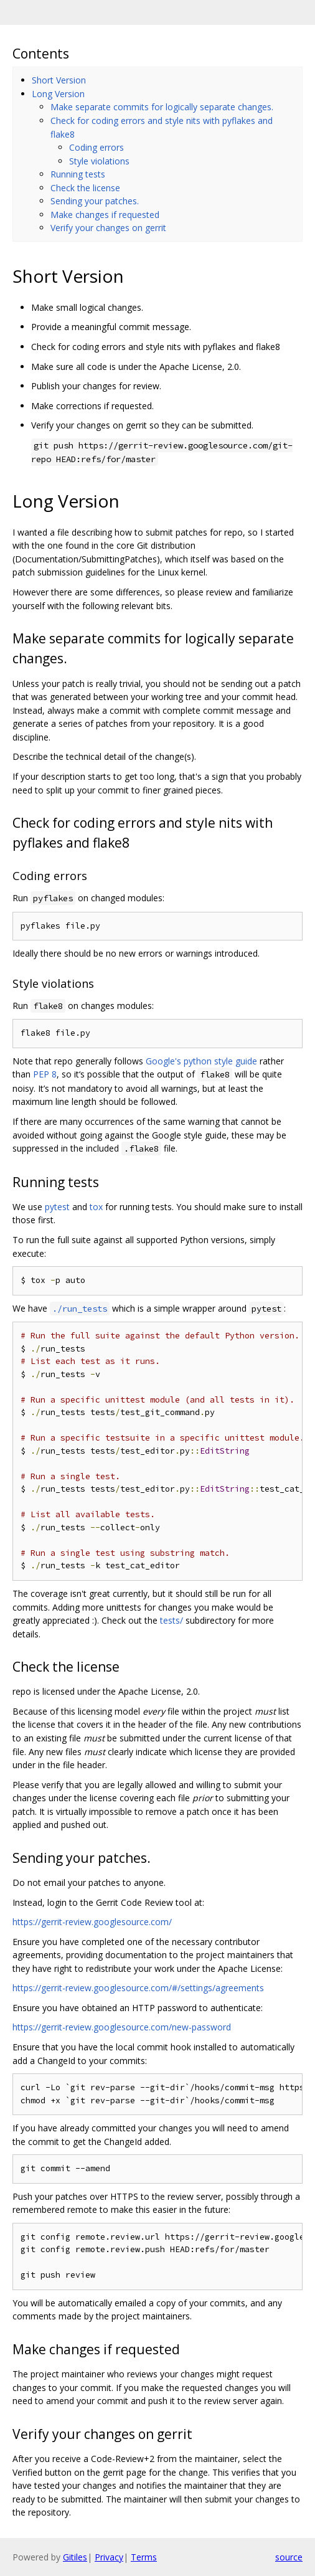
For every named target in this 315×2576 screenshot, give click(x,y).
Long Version (58, 94)
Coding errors (96, 147)
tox (96, 1207)
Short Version (59, 80)
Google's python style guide (201, 1061)
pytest (57, 1207)
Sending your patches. (94, 201)
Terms (144, 2557)
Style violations (99, 161)
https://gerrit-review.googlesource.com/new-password (121, 2027)
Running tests (77, 174)
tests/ (171, 1620)
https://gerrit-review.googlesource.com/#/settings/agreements (138, 1988)
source (289, 2557)
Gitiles (75, 2557)
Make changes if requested (104, 214)
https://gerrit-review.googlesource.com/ (92, 1922)
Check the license (85, 188)
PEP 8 (45, 1074)
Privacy (109, 2557)
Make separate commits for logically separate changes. (161, 107)
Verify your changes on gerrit (108, 228)
